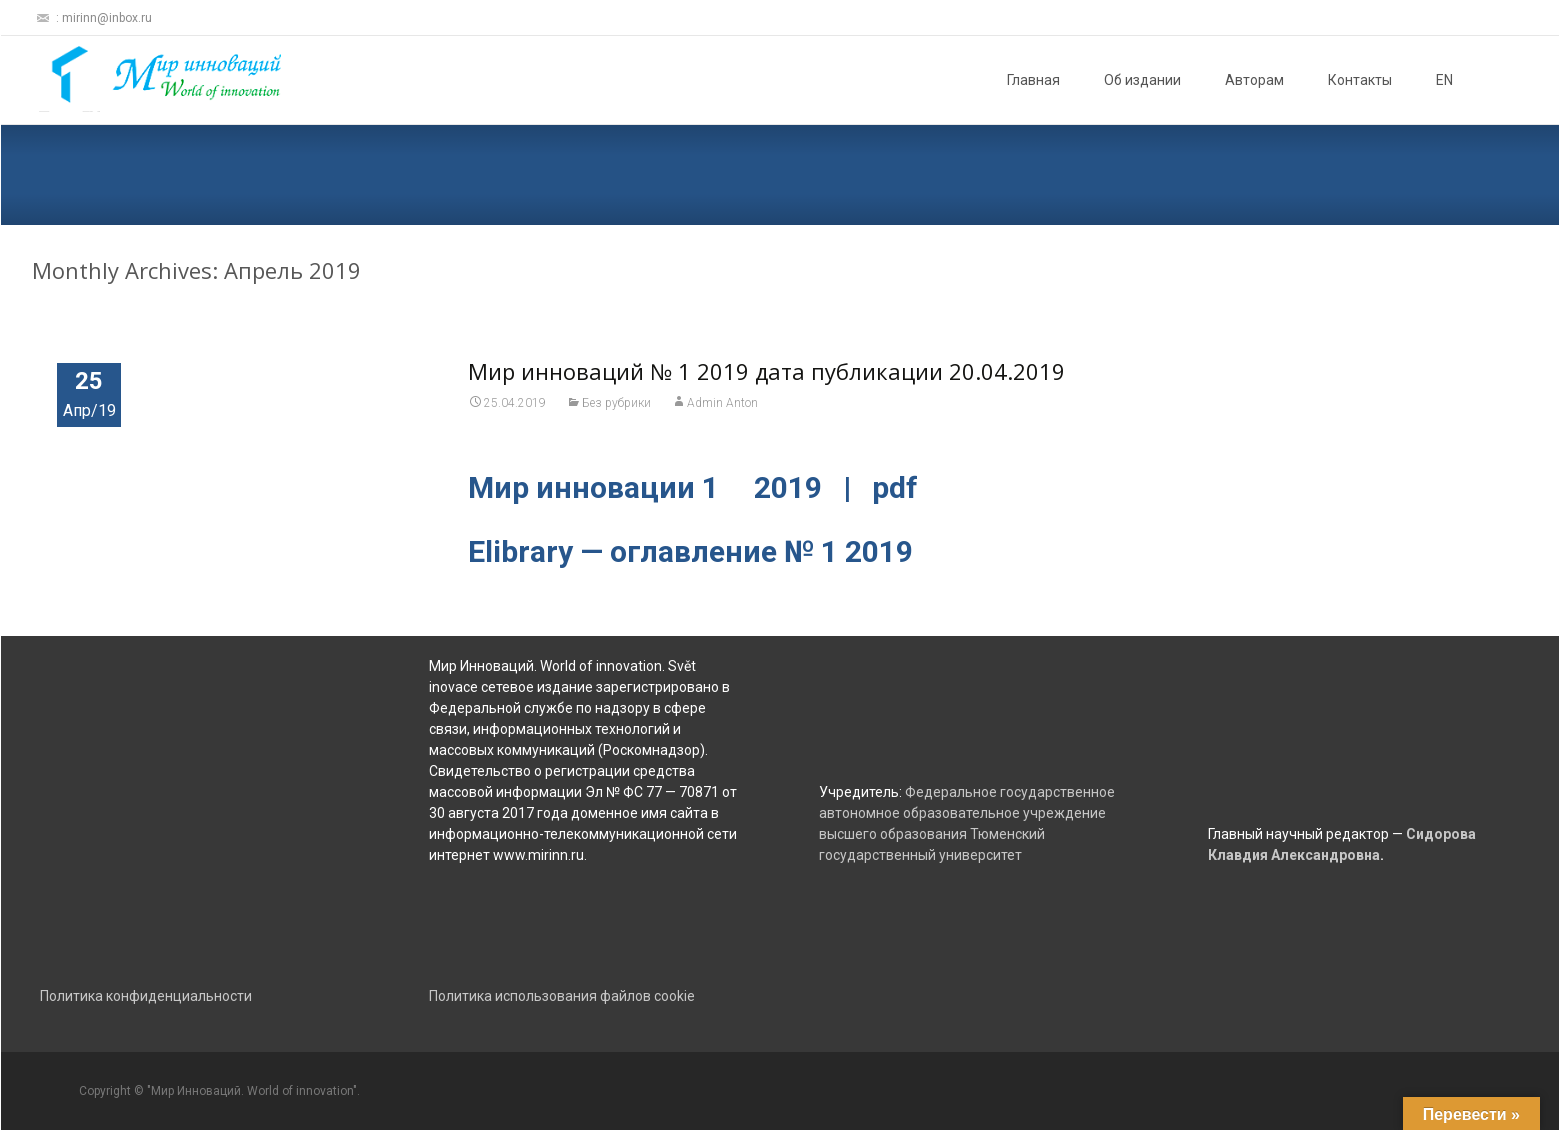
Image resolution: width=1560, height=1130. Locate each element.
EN (1444, 80)
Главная (1033, 80)
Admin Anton (722, 403)
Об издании (1142, 80)
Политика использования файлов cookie (562, 996)
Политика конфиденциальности (146, 996)
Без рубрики (616, 403)
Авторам (1254, 80)
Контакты (1360, 80)
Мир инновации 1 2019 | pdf (693, 487)
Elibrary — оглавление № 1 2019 (690, 551)
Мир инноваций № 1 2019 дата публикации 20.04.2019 (766, 371)
